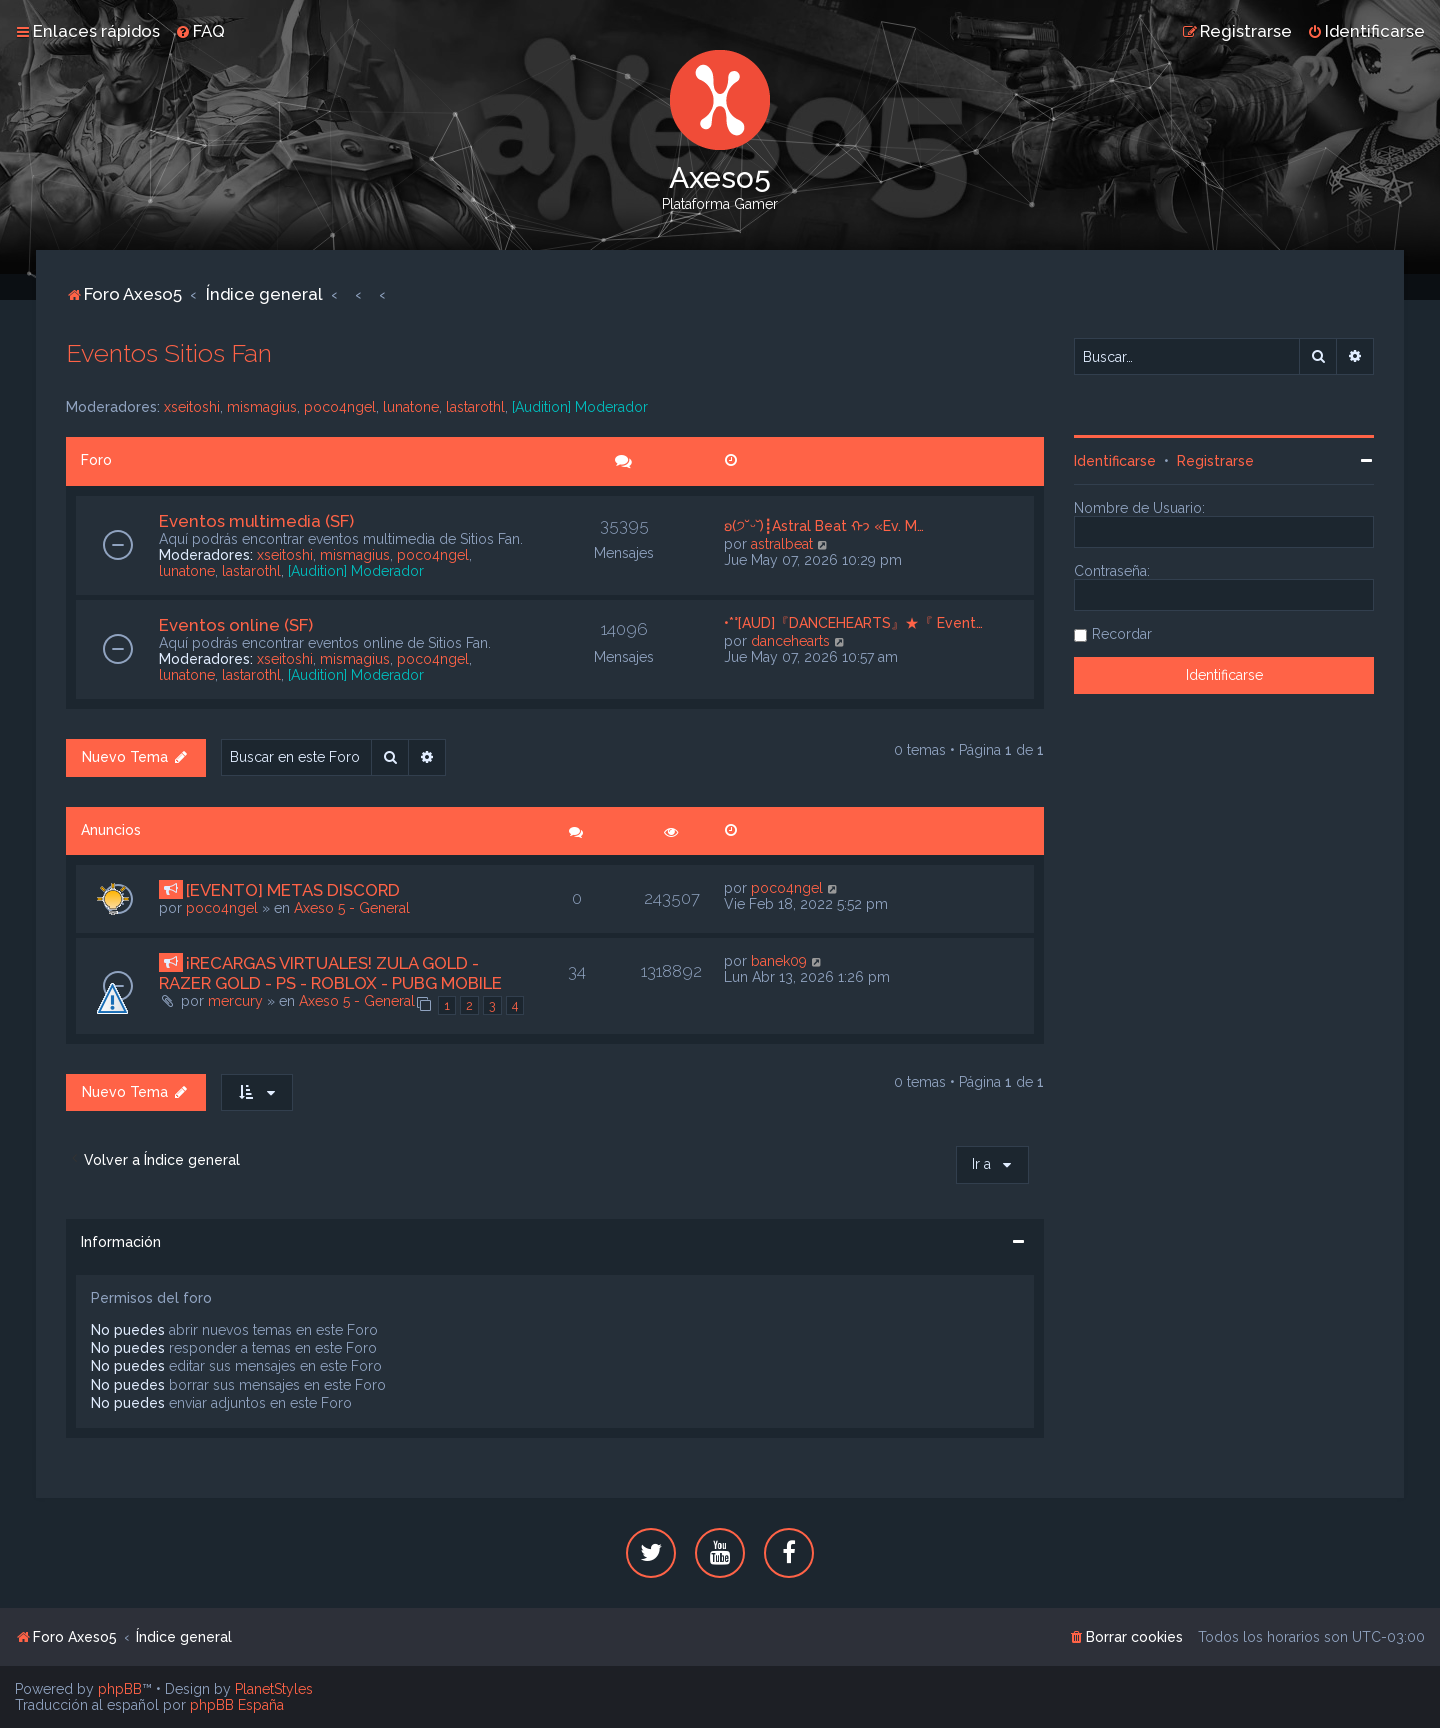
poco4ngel (340, 407)
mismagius (262, 407)
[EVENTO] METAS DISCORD (293, 890)
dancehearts (790, 641)
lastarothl (475, 407)
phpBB (120, 1689)
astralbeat (782, 544)
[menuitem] (200, 31)
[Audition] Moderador (580, 407)
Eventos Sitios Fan (169, 353)
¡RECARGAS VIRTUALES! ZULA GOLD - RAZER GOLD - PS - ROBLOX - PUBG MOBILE (330, 973)
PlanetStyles (274, 1689)
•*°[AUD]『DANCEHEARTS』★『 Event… (853, 623)
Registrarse (1215, 461)
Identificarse (1115, 461)
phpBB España (237, 1705)
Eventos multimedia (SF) (256, 521)
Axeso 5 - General (352, 908)
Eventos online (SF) (236, 625)
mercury (235, 1001)
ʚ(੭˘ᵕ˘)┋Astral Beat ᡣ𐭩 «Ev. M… (824, 526)
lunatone (411, 407)
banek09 (779, 961)
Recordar (1122, 634)
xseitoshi (192, 407)
